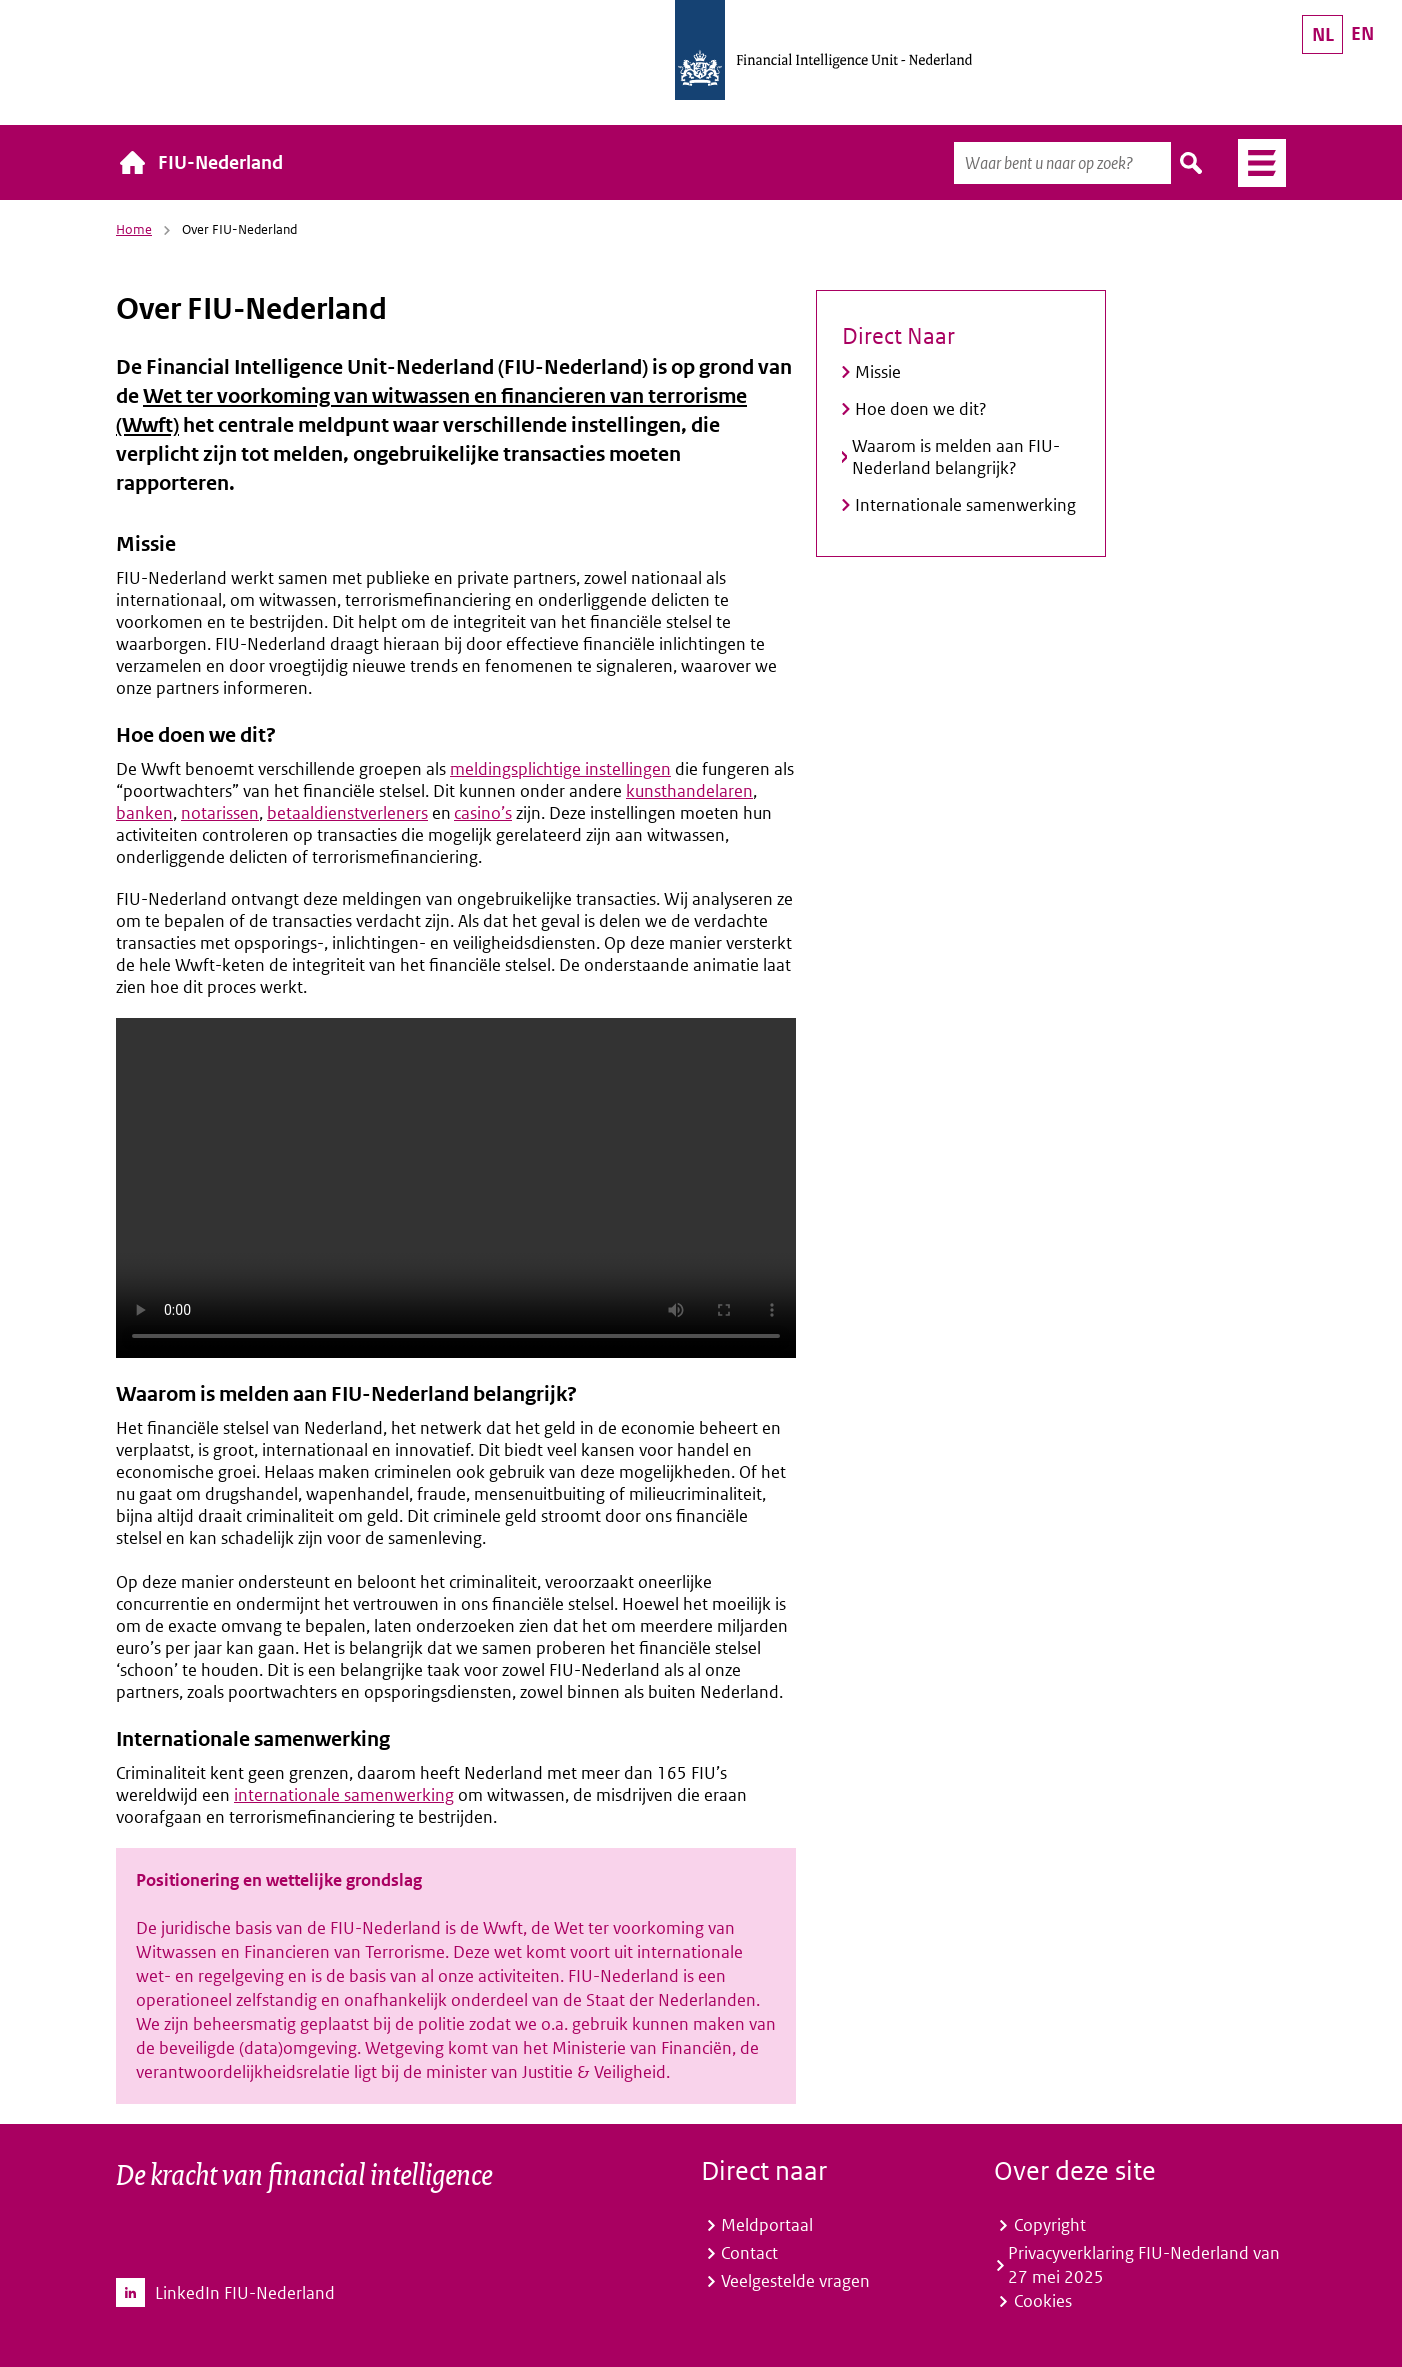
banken (144, 813)
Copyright (1050, 2225)
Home (134, 229)
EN (1362, 33)
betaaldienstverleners (347, 813)
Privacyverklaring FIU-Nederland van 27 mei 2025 (1144, 2265)
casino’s (483, 813)
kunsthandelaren (689, 791)
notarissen (220, 813)
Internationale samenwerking (965, 505)
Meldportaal (767, 2225)
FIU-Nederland (220, 162)
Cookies (1043, 2301)
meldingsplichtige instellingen (560, 769)
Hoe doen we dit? (921, 409)
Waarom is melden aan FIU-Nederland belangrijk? (956, 457)
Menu (1254, 163)
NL (1323, 34)
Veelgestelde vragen (795, 2281)
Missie (878, 372)
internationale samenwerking (344, 1795)
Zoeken (1192, 163)
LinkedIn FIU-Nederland (245, 2293)
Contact (749, 2253)
